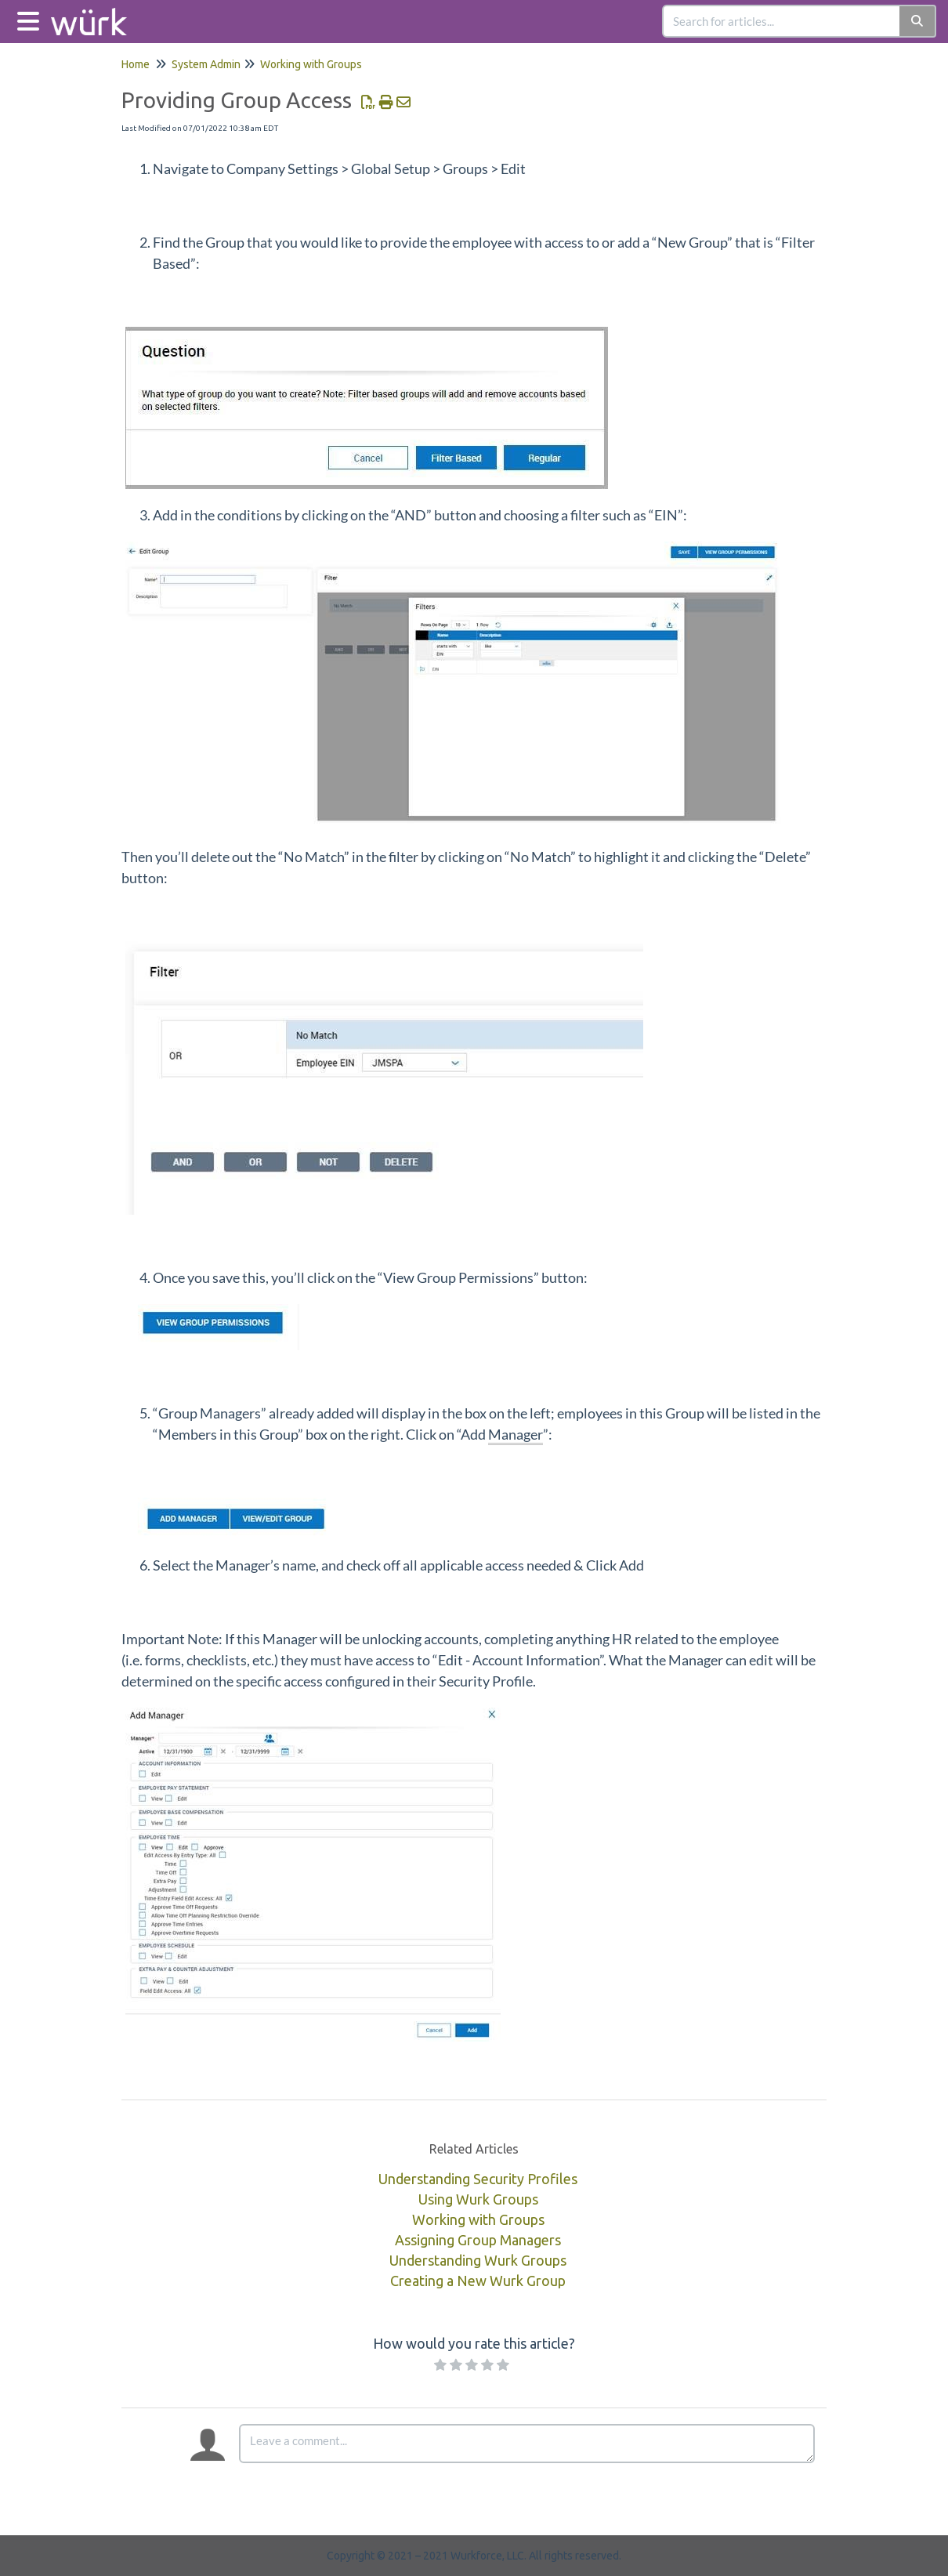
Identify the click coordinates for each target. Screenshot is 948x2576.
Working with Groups (311, 64)
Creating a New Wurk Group (478, 2280)
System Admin (206, 64)
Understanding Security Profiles (477, 2179)
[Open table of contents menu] (31, 19)
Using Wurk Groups (478, 2199)
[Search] (917, 21)
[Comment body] (527, 2443)
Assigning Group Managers (478, 2240)
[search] (782, 21)
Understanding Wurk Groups (477, 2260)
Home (135, 64)
